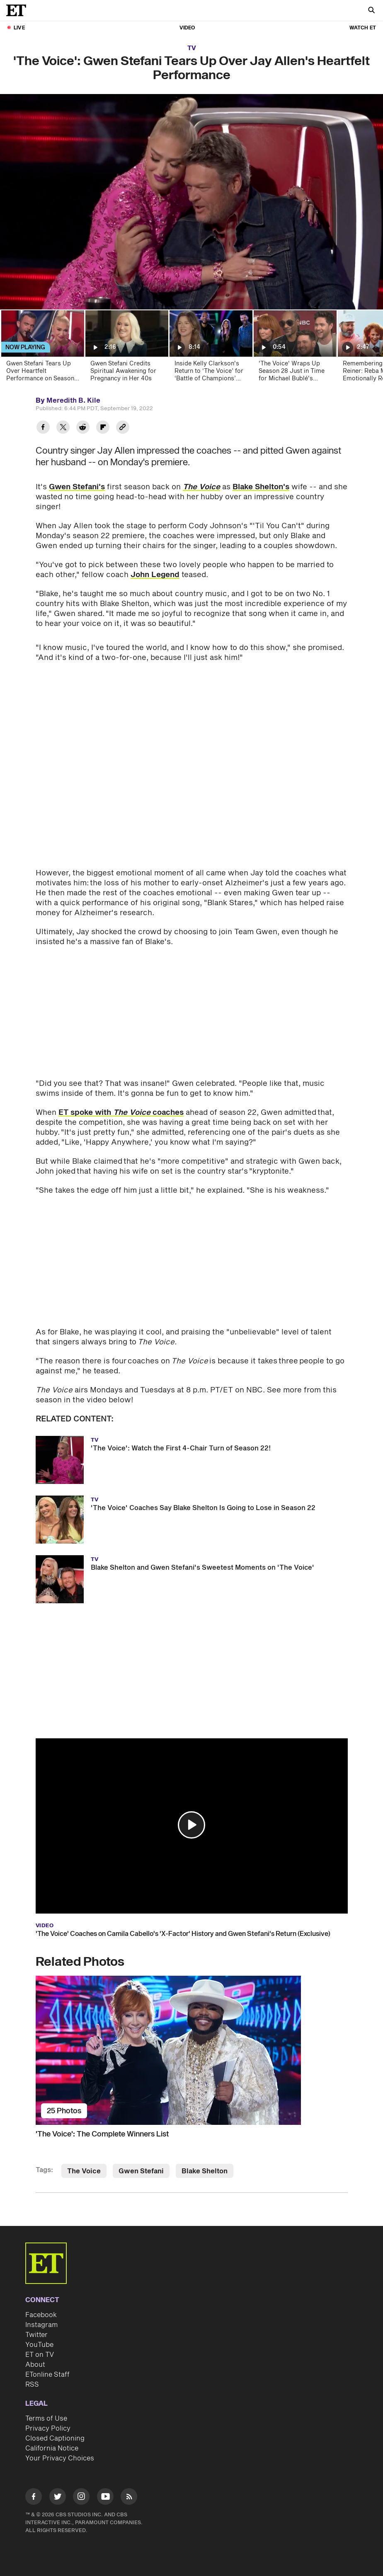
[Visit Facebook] (33, 2498)
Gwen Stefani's (77, 487)
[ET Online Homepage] (18, 10)
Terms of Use (46, 2419)
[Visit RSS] (129, 2498)
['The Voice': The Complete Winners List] (192, 2050)
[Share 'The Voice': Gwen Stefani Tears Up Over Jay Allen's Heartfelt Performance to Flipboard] (102, 428)
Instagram (41, 2325)
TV (191, 48)
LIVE (19, 28)
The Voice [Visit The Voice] (84, 2171)
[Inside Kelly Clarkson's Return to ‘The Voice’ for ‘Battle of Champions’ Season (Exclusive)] (210, 348)
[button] (191, 1825)
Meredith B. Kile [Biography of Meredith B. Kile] (73, 401)
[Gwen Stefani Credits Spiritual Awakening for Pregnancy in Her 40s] (126, 348)
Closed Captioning (55, 2438)
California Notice (51, 2448)
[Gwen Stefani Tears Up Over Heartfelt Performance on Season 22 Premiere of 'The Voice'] (42, 348)
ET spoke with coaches (121, 1112)
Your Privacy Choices (59, 2458)
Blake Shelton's (261, 487)
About (35, 2365)
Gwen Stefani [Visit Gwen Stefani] (141, 2171)
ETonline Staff (47, 2375)
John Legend (155, 574)
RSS (32, 2385)
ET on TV (39, 2355)
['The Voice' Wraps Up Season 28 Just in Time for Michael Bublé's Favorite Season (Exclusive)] (294, 348)
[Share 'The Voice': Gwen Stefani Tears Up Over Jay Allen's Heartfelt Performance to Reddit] (82, 428)
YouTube (39, 2345)
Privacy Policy (47, 2428)
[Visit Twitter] (57, 2498)
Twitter (36, 2335)
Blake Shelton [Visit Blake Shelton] (205, 2171)
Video (187, 28)
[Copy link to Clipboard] (122, 428)
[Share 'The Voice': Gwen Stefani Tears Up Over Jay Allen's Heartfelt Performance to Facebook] (43, 428)
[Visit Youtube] (105, 2498)
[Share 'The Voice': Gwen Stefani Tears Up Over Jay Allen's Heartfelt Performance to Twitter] (63, 428)
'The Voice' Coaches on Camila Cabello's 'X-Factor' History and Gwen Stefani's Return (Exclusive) (183, 1934)
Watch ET (362, 28)
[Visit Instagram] (81, 2498)
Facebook (41, 2315)
